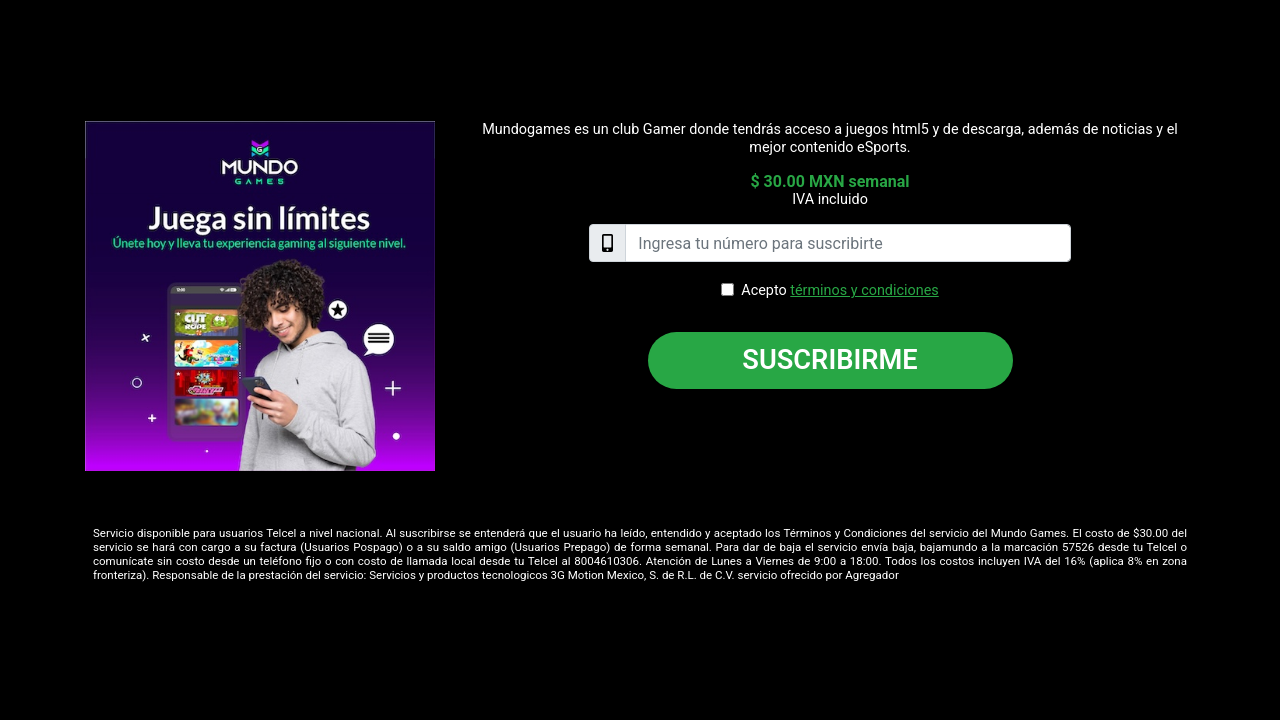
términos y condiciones (864, 290)
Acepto (839, 290)
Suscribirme (829, 360)
